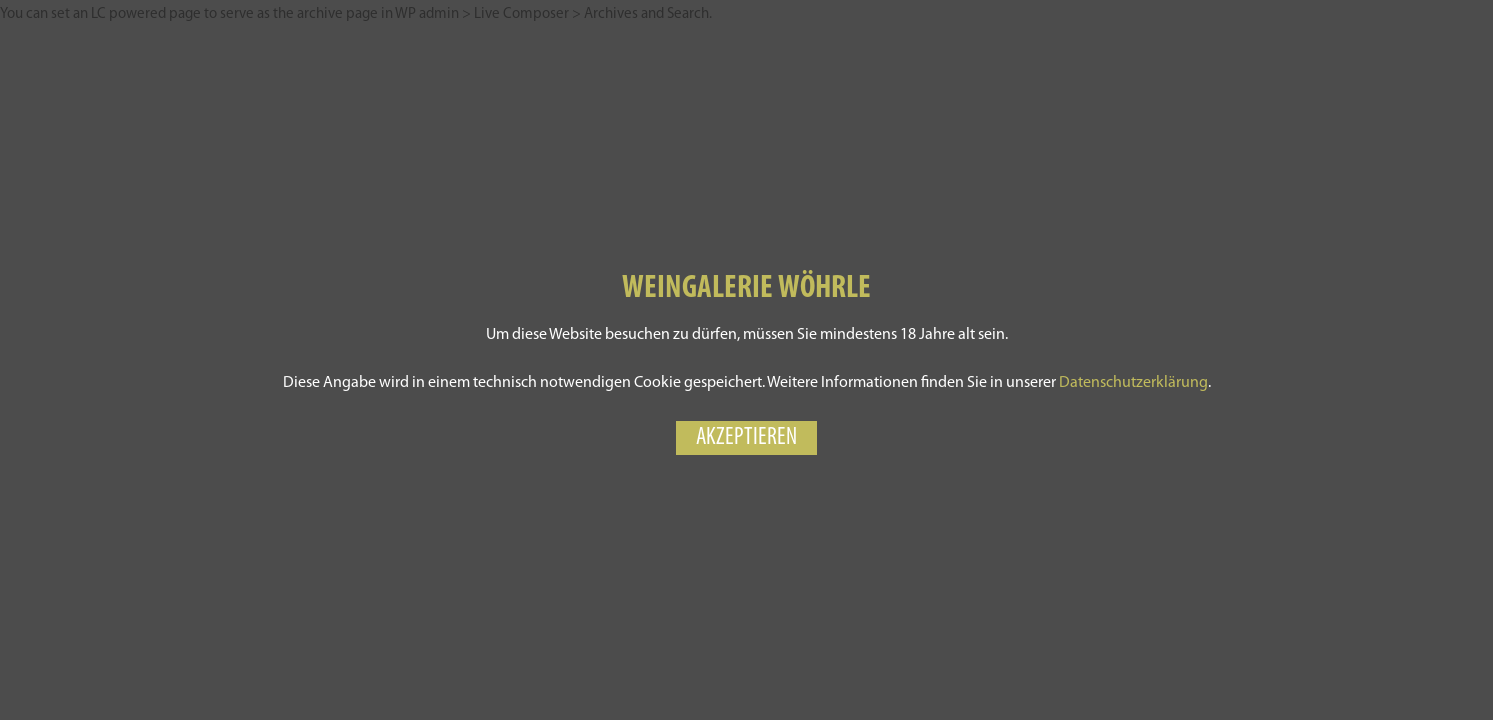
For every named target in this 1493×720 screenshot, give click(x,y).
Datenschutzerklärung (1133, 383)
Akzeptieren (746, 438)
